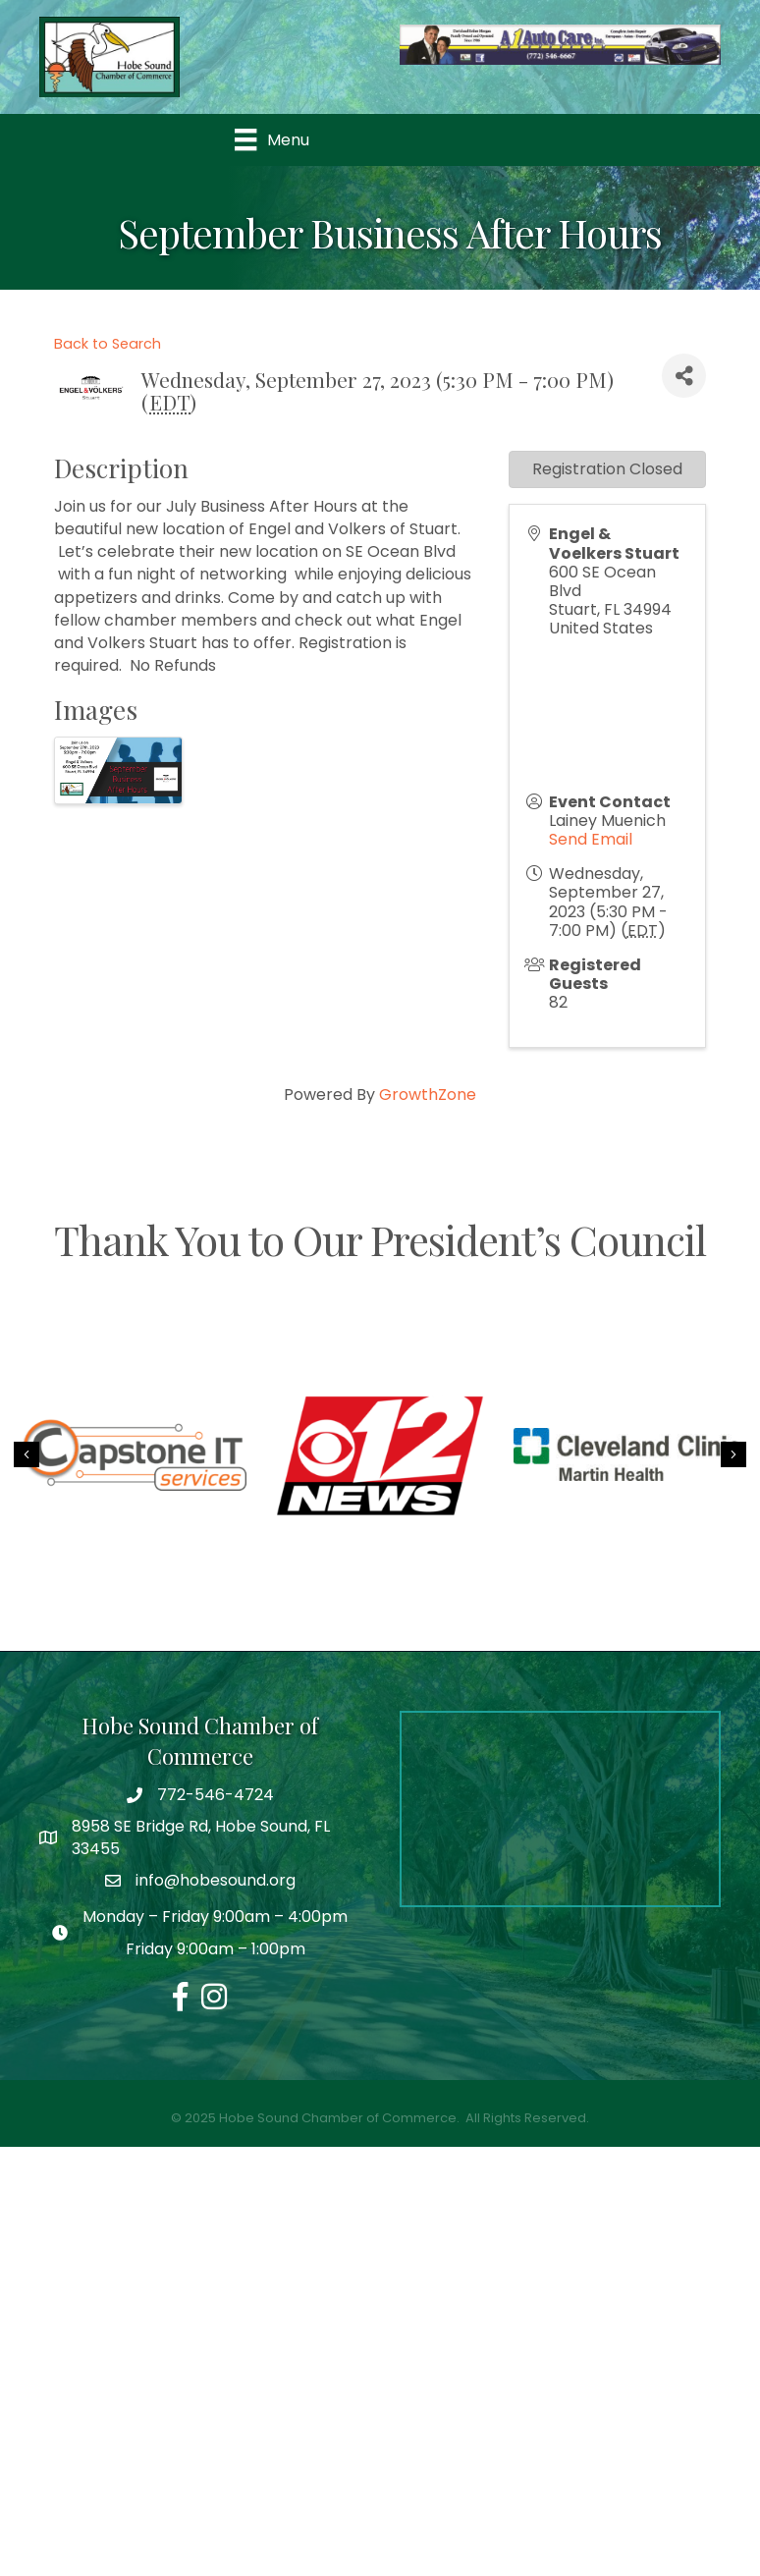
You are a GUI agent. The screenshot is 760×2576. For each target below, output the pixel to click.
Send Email (590, 839)
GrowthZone (427, 1094)
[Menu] (271, 139)
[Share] (684, 376)
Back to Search (107, 344)
